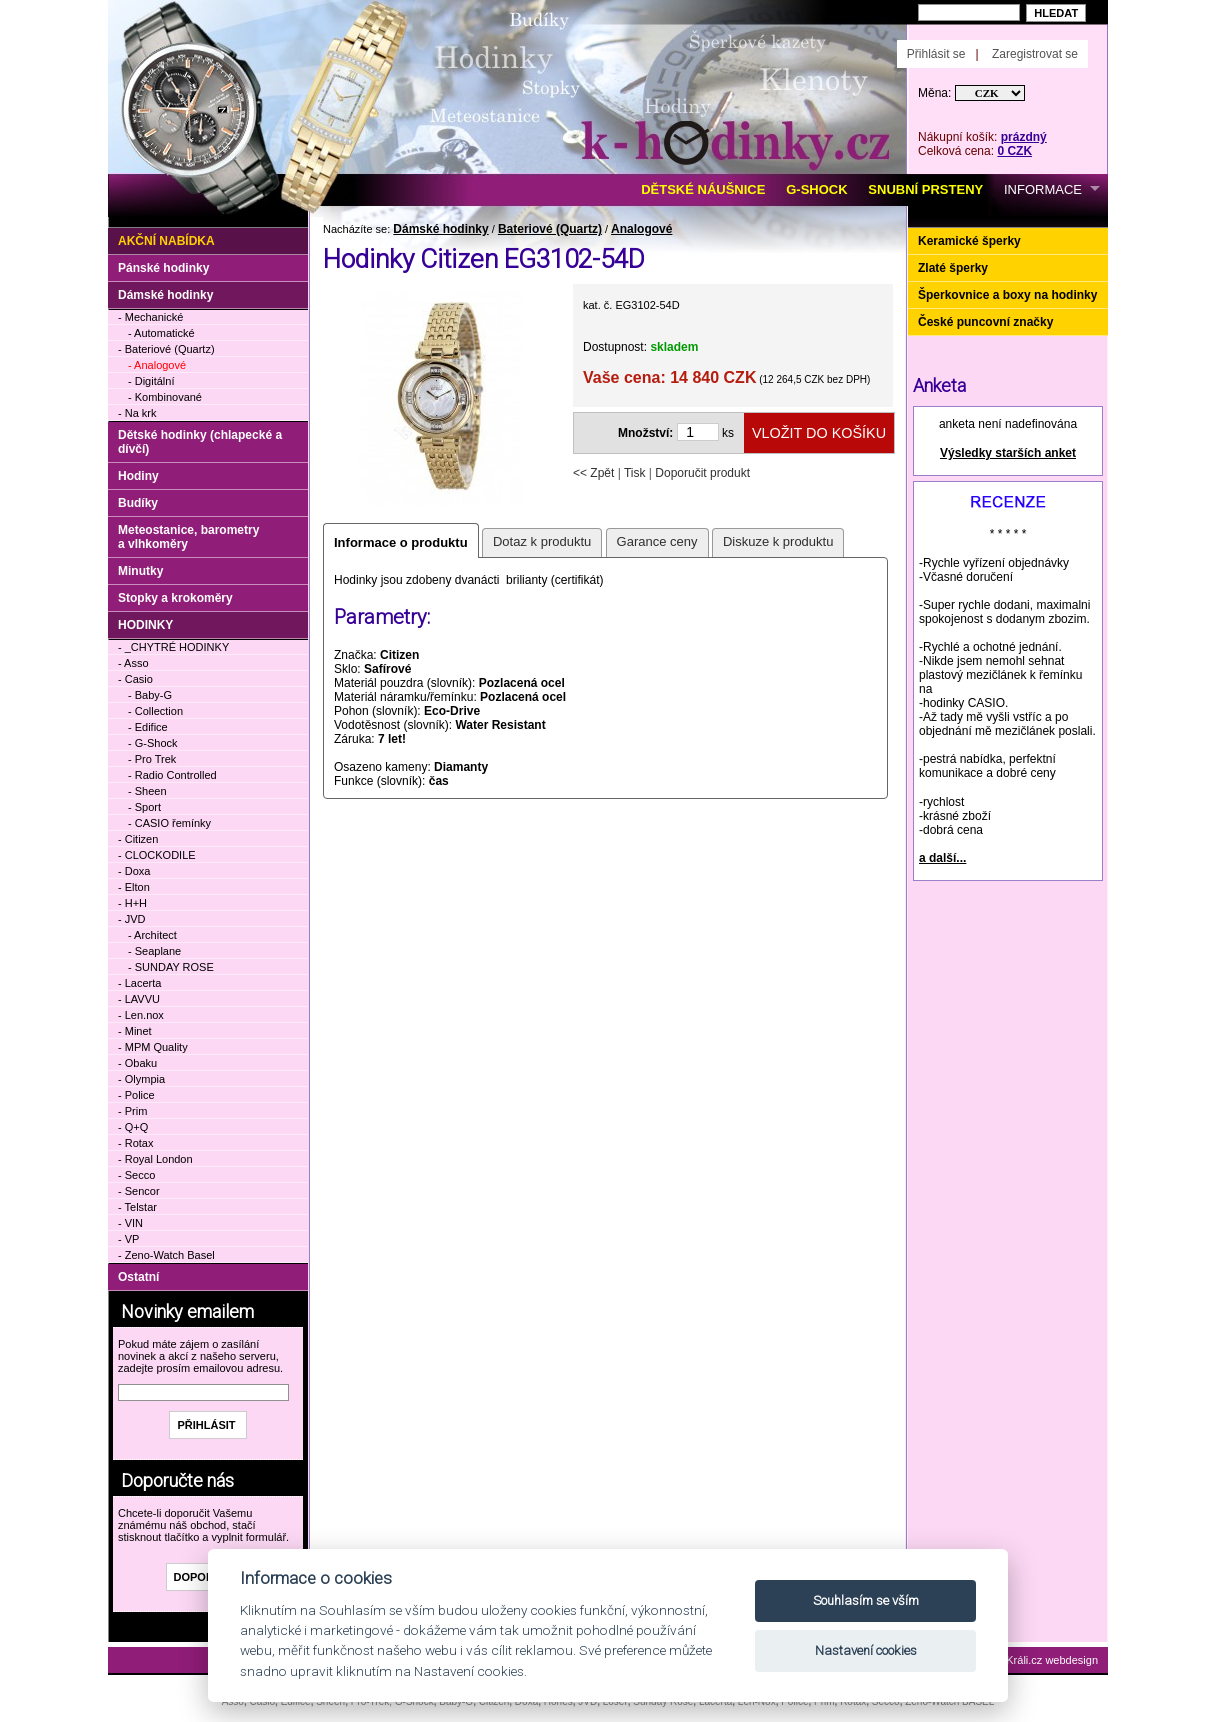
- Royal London (155, 1159)
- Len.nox (141, 1015)
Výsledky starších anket (1008, 453)
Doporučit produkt (702, 473)
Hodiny (138, 476)
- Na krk (137, 413)
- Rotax (135, 1143)
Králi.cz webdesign (1052, 1660)
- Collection (155, 711)
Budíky (138, 503)
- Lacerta (139, 983)
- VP (128, 1239)
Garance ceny (657, 541)
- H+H (132, 903)
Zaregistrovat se (1035, 54)
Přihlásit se (936, 54)
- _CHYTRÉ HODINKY (173, 647)
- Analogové (157, 365)
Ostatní (138, 1277)
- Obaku (137, 1063)
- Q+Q (133, 1127)
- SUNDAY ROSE (171, 967)
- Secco (136, 1175)
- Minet (135, 1031)
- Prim (132, 1111)
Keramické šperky (969, 241)
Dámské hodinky (440, 229)
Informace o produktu (401, 542)
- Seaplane (154, 951)
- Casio (135, 679)
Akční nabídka (166, 241)
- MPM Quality (153, 1047)
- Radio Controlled (172, 775)
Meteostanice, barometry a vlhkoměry (188, 537)
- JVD (132, 919)
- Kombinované (165, 397)
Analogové (641, 229)
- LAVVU (139, 999)
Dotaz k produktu (542, 541)
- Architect (152, 935)
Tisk (635, 473)
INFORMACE (1043, 189)
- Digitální (151, 381)
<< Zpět (593, 473)
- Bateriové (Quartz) (166, 349)
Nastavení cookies (866, 1650)
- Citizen (138, 839)
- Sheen (147, 791)
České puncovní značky (985, 322)
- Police (136, 1095)
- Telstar (137, 1207)
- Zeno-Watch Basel (166, 1255)
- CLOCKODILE (157, 855)
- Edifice (148, 727)
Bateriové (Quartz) (550, 229)
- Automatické (161, 333)
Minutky (140, 571)
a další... (942, 858)
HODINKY (145, 625)
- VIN (130, 1223)
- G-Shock (153, 743)
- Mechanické (150, 317)
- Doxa (134, 871)
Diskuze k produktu (778, 541)
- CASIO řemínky (169, 823)
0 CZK (1014, 151)
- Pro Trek (152, 759)
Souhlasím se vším (866, 1600)
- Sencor (139, 1191)
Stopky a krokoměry (175, 598)
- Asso (133, 663)
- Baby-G (150, 695)
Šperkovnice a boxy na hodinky (1007, 295)
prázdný (1024, 137)
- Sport (144, 807)
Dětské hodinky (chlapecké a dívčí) (200, 442)
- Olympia (141, 1079)
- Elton (134, 887)
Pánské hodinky (163, 268)
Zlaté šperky (953, 268)
